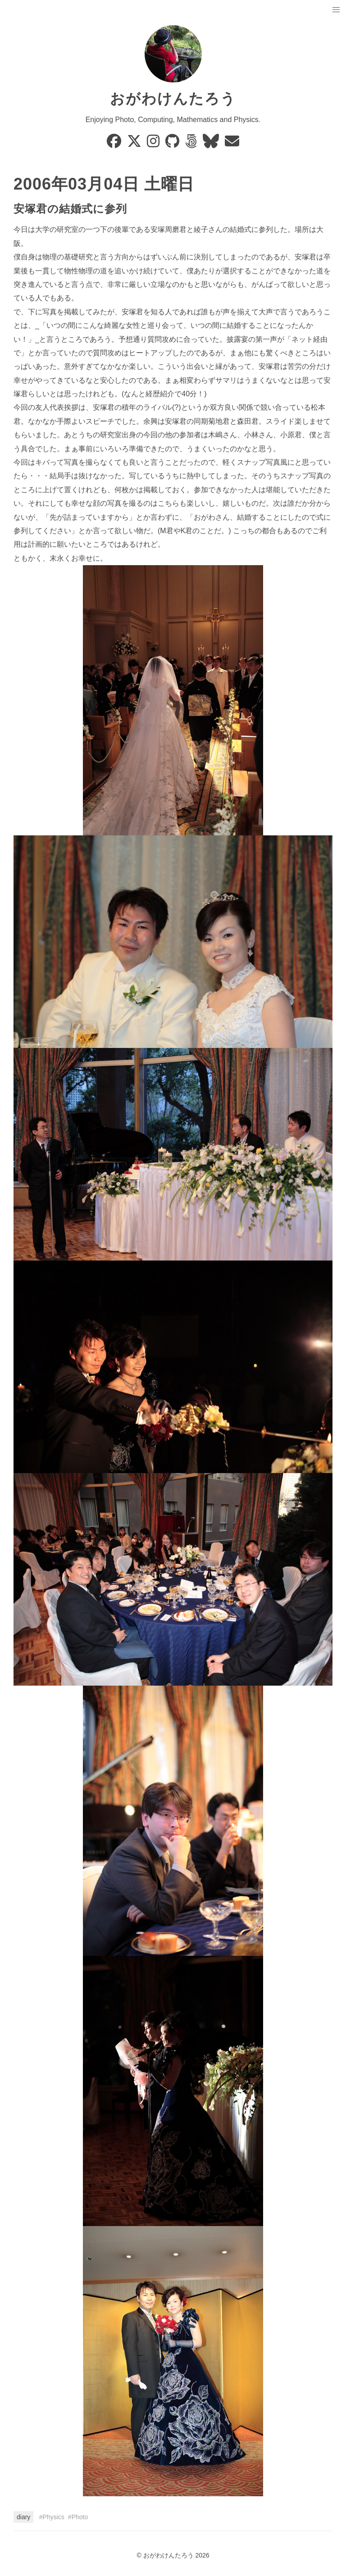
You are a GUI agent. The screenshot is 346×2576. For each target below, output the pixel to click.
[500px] (192, 144)
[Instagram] (154, 144)
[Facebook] (115, 144)
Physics (53, 2517)
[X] (135, 144)
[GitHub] (173, 144)
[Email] (232, 144)
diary (23, 2517)
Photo (80, 2517)
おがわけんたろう (173, 99)
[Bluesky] (212, 144)
